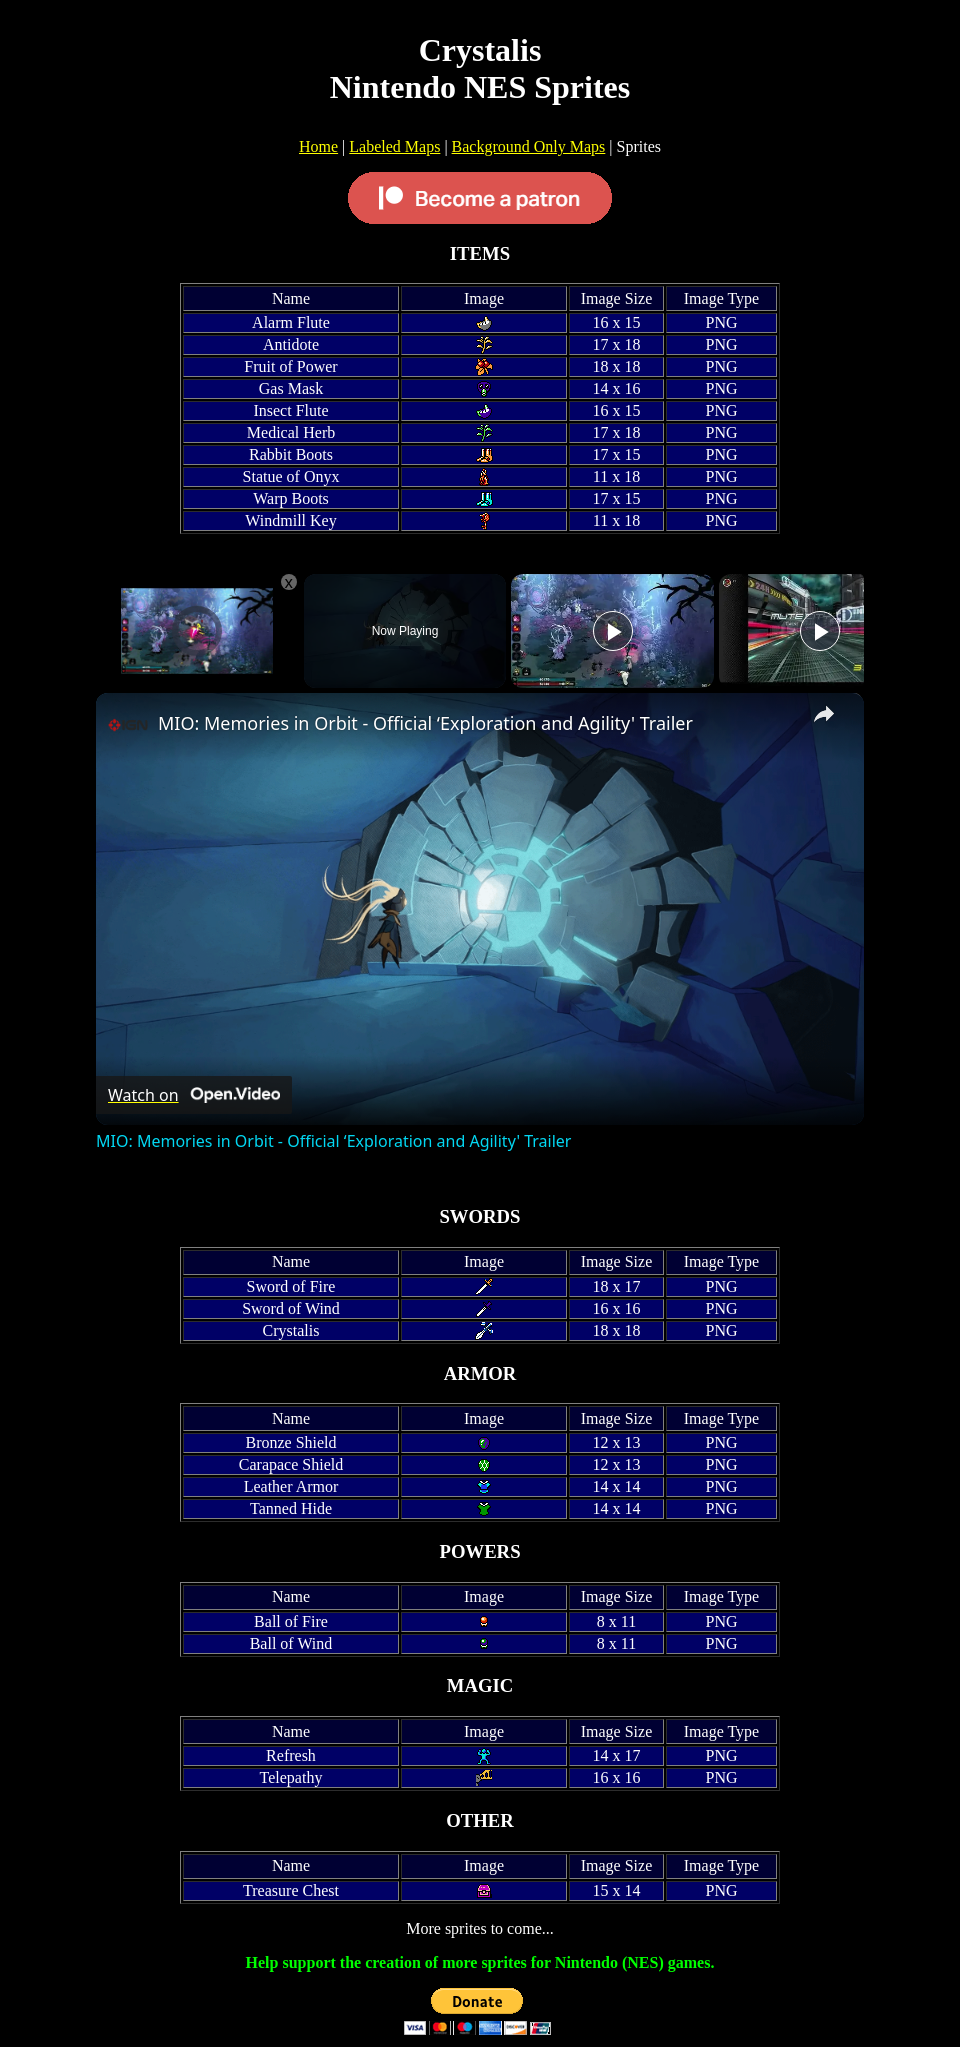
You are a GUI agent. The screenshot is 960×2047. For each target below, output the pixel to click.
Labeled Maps (394, 146)
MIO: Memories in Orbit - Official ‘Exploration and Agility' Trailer (425, 723)
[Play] (613, 631)
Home (318, 146)
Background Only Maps (529, 146)
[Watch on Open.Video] (194, 1095)
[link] (128, 725)
